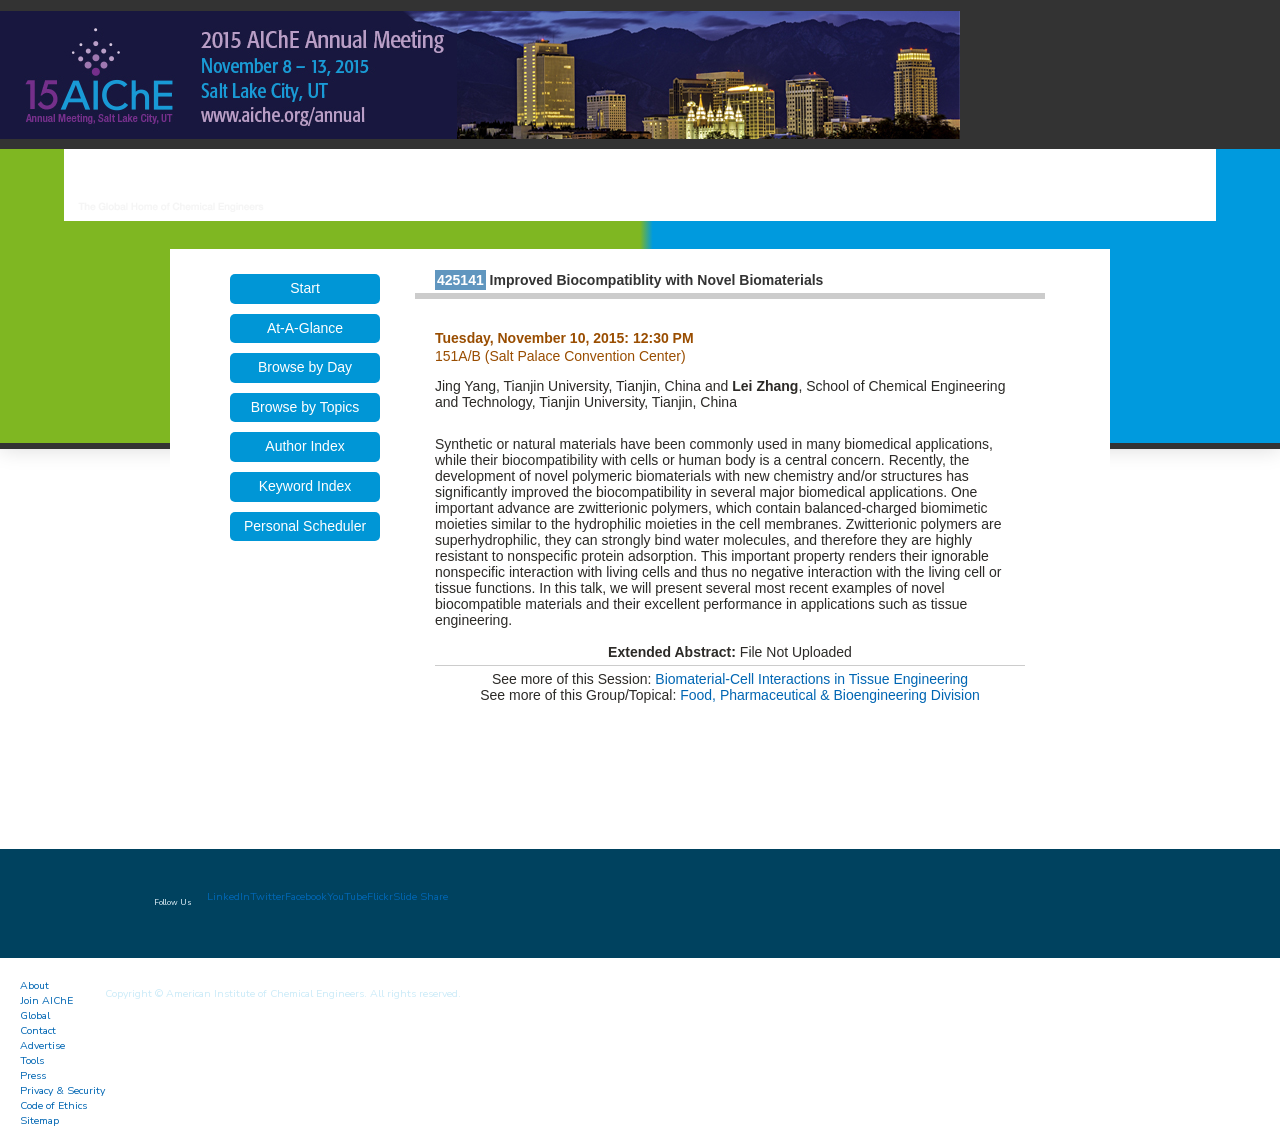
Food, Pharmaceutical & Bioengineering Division (830, 695)
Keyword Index (305, 486)
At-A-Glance (305, 328)
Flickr (380, 896)
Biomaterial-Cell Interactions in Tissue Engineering (811, 679)
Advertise (42, 1045)
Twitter (267, 896)
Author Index (304, 446)
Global (35, 1015)
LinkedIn (228, 896)
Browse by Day (305, 367)
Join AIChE (46, 1000)
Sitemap (39, 1120)
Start (305, 288)
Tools (32, 1060)
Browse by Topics (305, 407)
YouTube (347, 896)
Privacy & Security (62, 1090)
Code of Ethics (53, 1105)
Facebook (306, 896)
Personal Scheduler (305, 526)
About (34, 985)
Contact (38, 1030)
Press (33, 1075)
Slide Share (420, 896)
